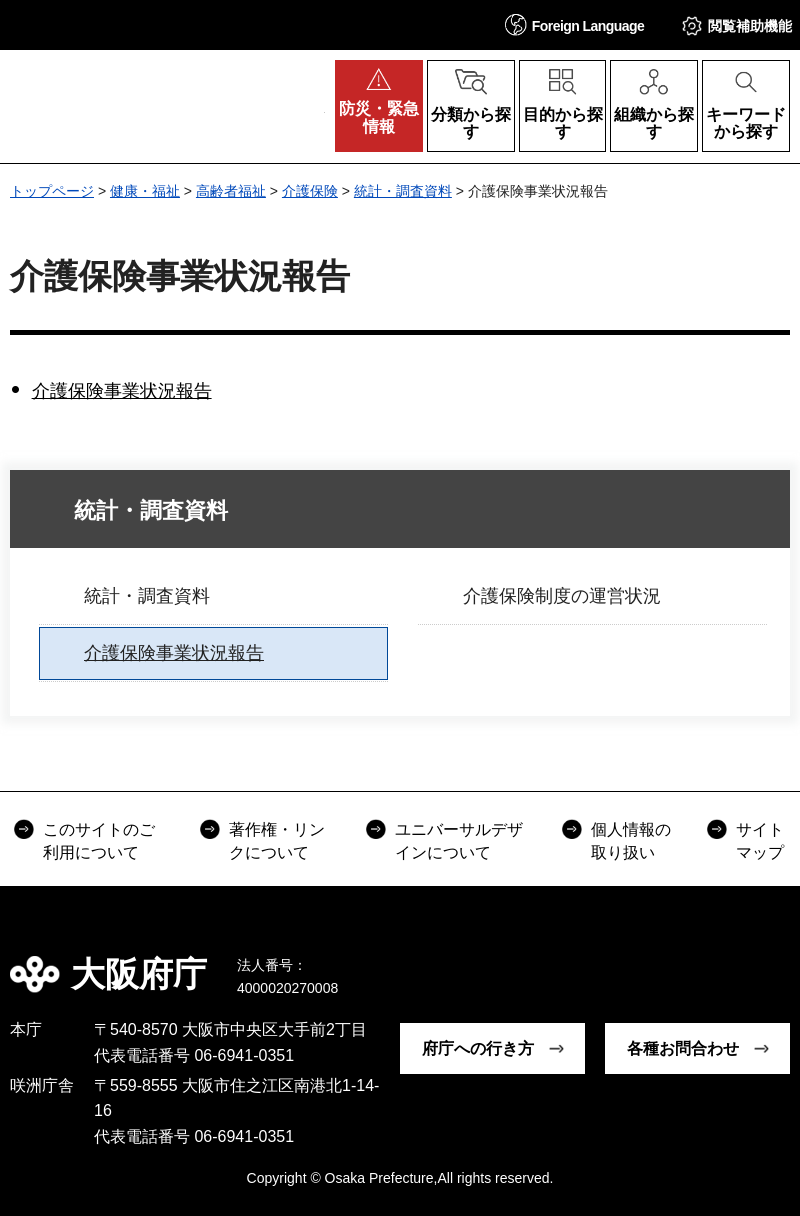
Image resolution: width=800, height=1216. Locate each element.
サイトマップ (760, 840)
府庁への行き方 (478, 1048)
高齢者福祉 (231, 191)
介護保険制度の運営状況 (562, 596)
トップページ (52, 191)
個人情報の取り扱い (631, 840)
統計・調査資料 (403, 191)
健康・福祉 (145, 191)
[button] (575, 24)
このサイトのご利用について (99, 840)
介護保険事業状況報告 (122, 391)
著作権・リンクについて (277, 840)
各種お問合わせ (683, 1048)
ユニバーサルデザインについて (459, 840)
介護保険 (310, 191)
